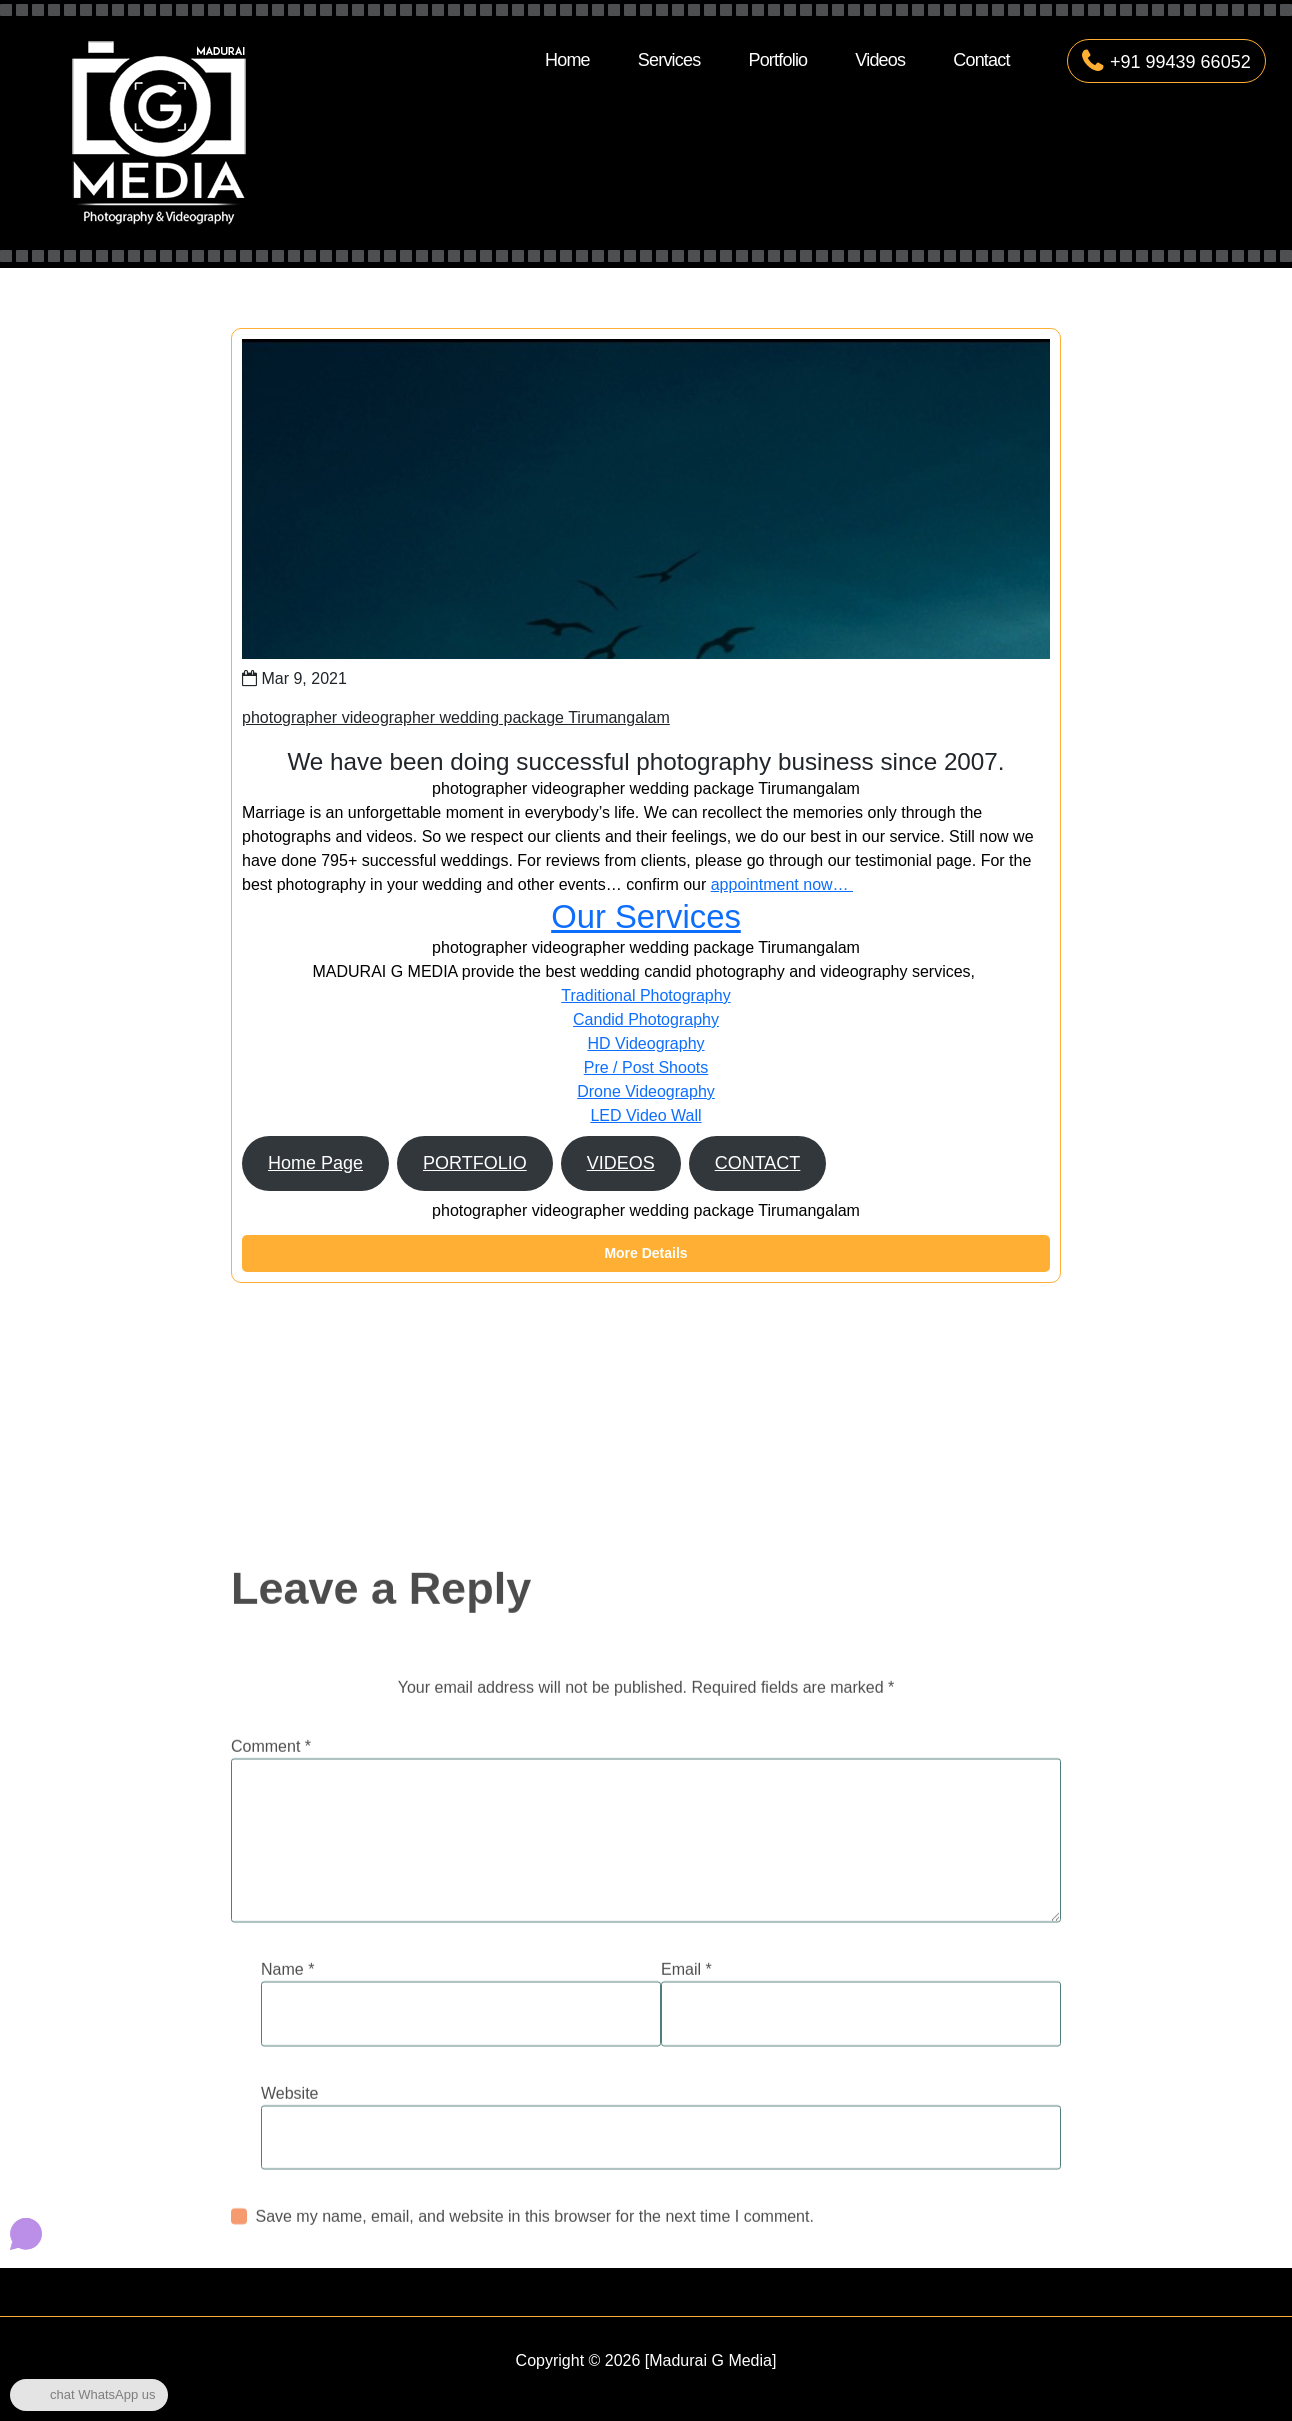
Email (686, 2117)
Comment (271, 1894)
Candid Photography (646, 1019)
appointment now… (782, 884)
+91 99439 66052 (1166, 62)
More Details (645, 1253)
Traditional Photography (645, 995)
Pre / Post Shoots (646, 1067)
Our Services (646, 916)
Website (290, 2241)
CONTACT (758, 1163)
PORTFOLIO (475, 1163)
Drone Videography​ (646, 1091)
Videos (880, 60)
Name (287, 2117)
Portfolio (777, 60)
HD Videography (645, 1043)
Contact (981, 60)
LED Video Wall (645, 1115)
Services (669, 60)
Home (567, 60)
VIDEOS (621, 1163)
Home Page (315, 1163)
